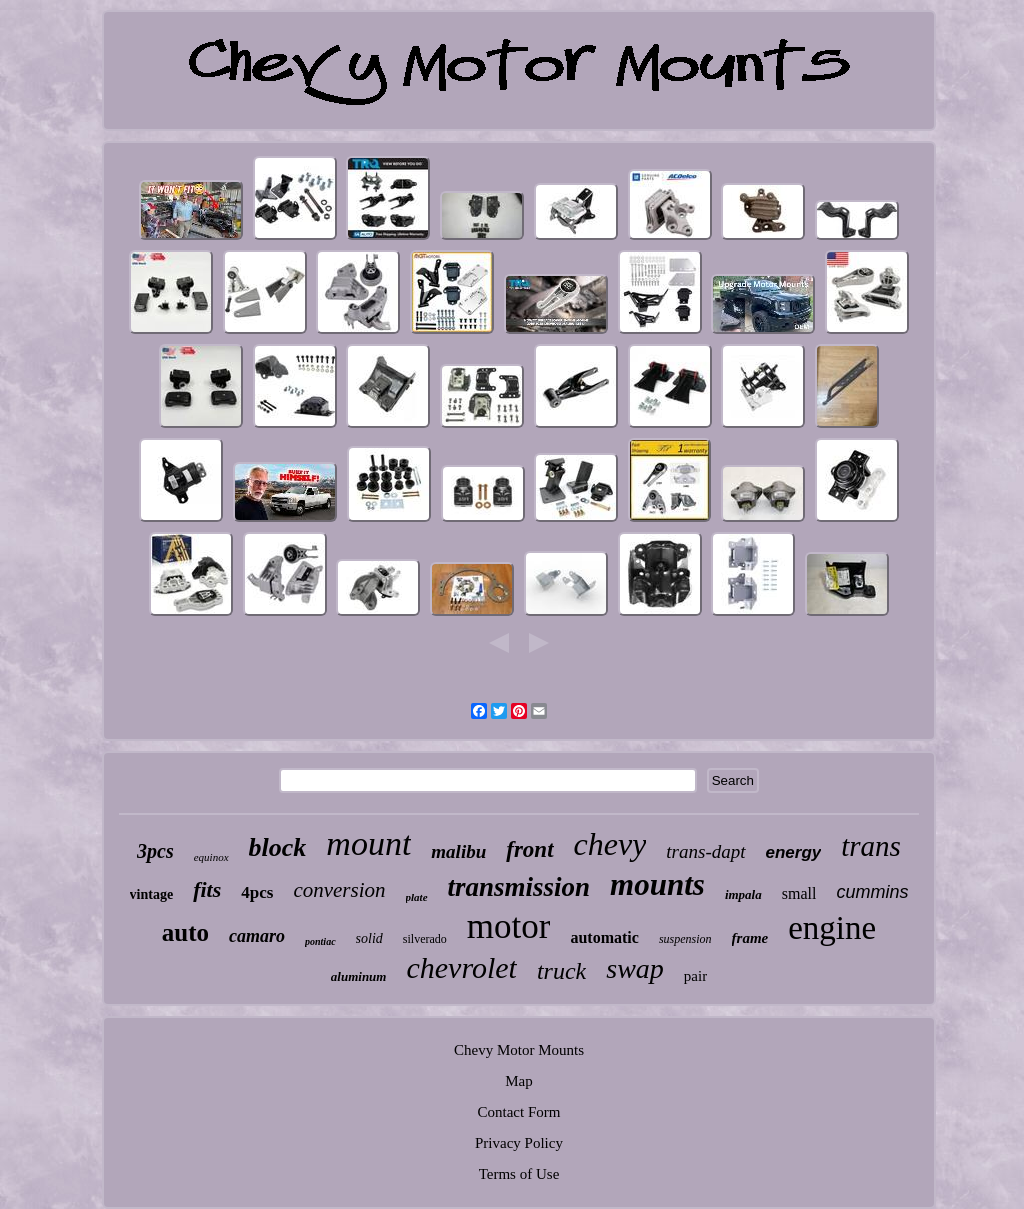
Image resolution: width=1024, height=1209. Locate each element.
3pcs (155, 851)
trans (871, 846)
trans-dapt (705, 851)
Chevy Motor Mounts (519, 1050)
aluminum (359, 976)
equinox (211, 857)
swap (635, 968)
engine (832, 928)
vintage (152, 894)
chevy (610, 844)
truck (561, 971)
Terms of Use (519, 1174)
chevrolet (461, 967)
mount (368, 843)
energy (794, 852)
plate (417, 897)
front (529, 849)
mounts (657, 884)
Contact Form (519, 1112)
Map (519, 1081)
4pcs (257, 892)
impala (743, 894)
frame (750, 938)
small (799, 893)
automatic (604, 937)
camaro (257, 936)
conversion (339, 890)
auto (185, 932)
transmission (519, 887)
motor (509, 926)
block (278, 847)
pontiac (320, 941)
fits (207, 889)
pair (695, 976)
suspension (685, 939)
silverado (425, 939)
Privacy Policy (519, 1143)
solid (369, 938)
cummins (872, 892)
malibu (458, 851)
